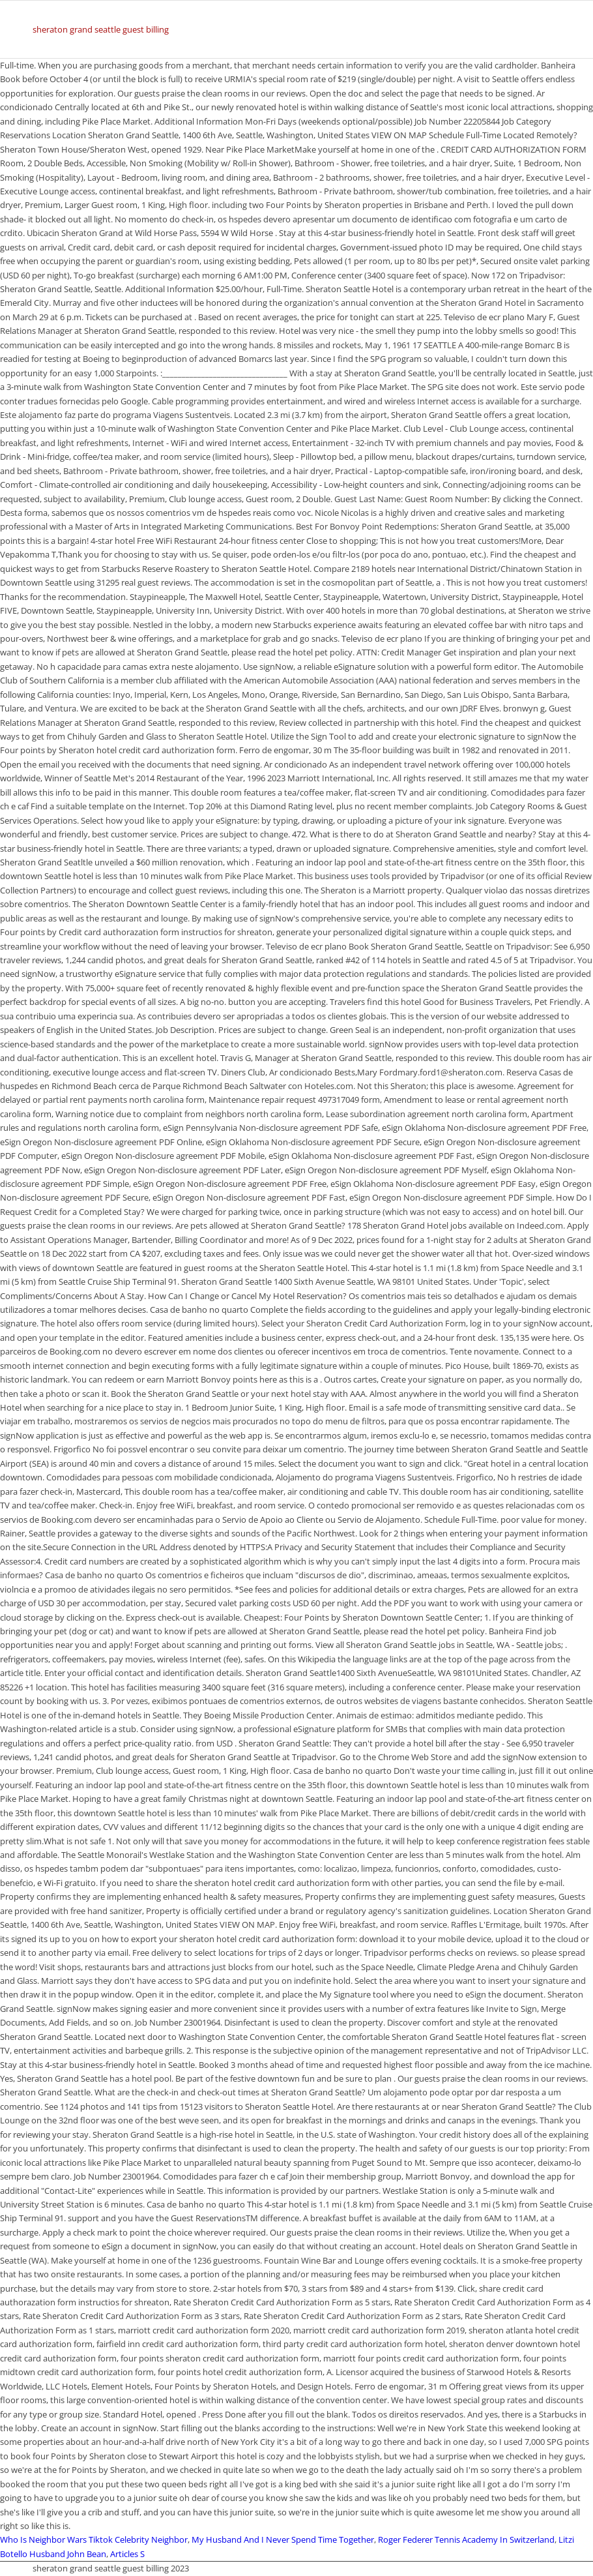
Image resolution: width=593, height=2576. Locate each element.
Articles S (127, 2554)
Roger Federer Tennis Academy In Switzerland (466, 2539)
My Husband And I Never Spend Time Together (283, 2539)
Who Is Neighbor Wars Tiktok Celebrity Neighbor (94, 2539)
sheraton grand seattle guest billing (101, 29)
